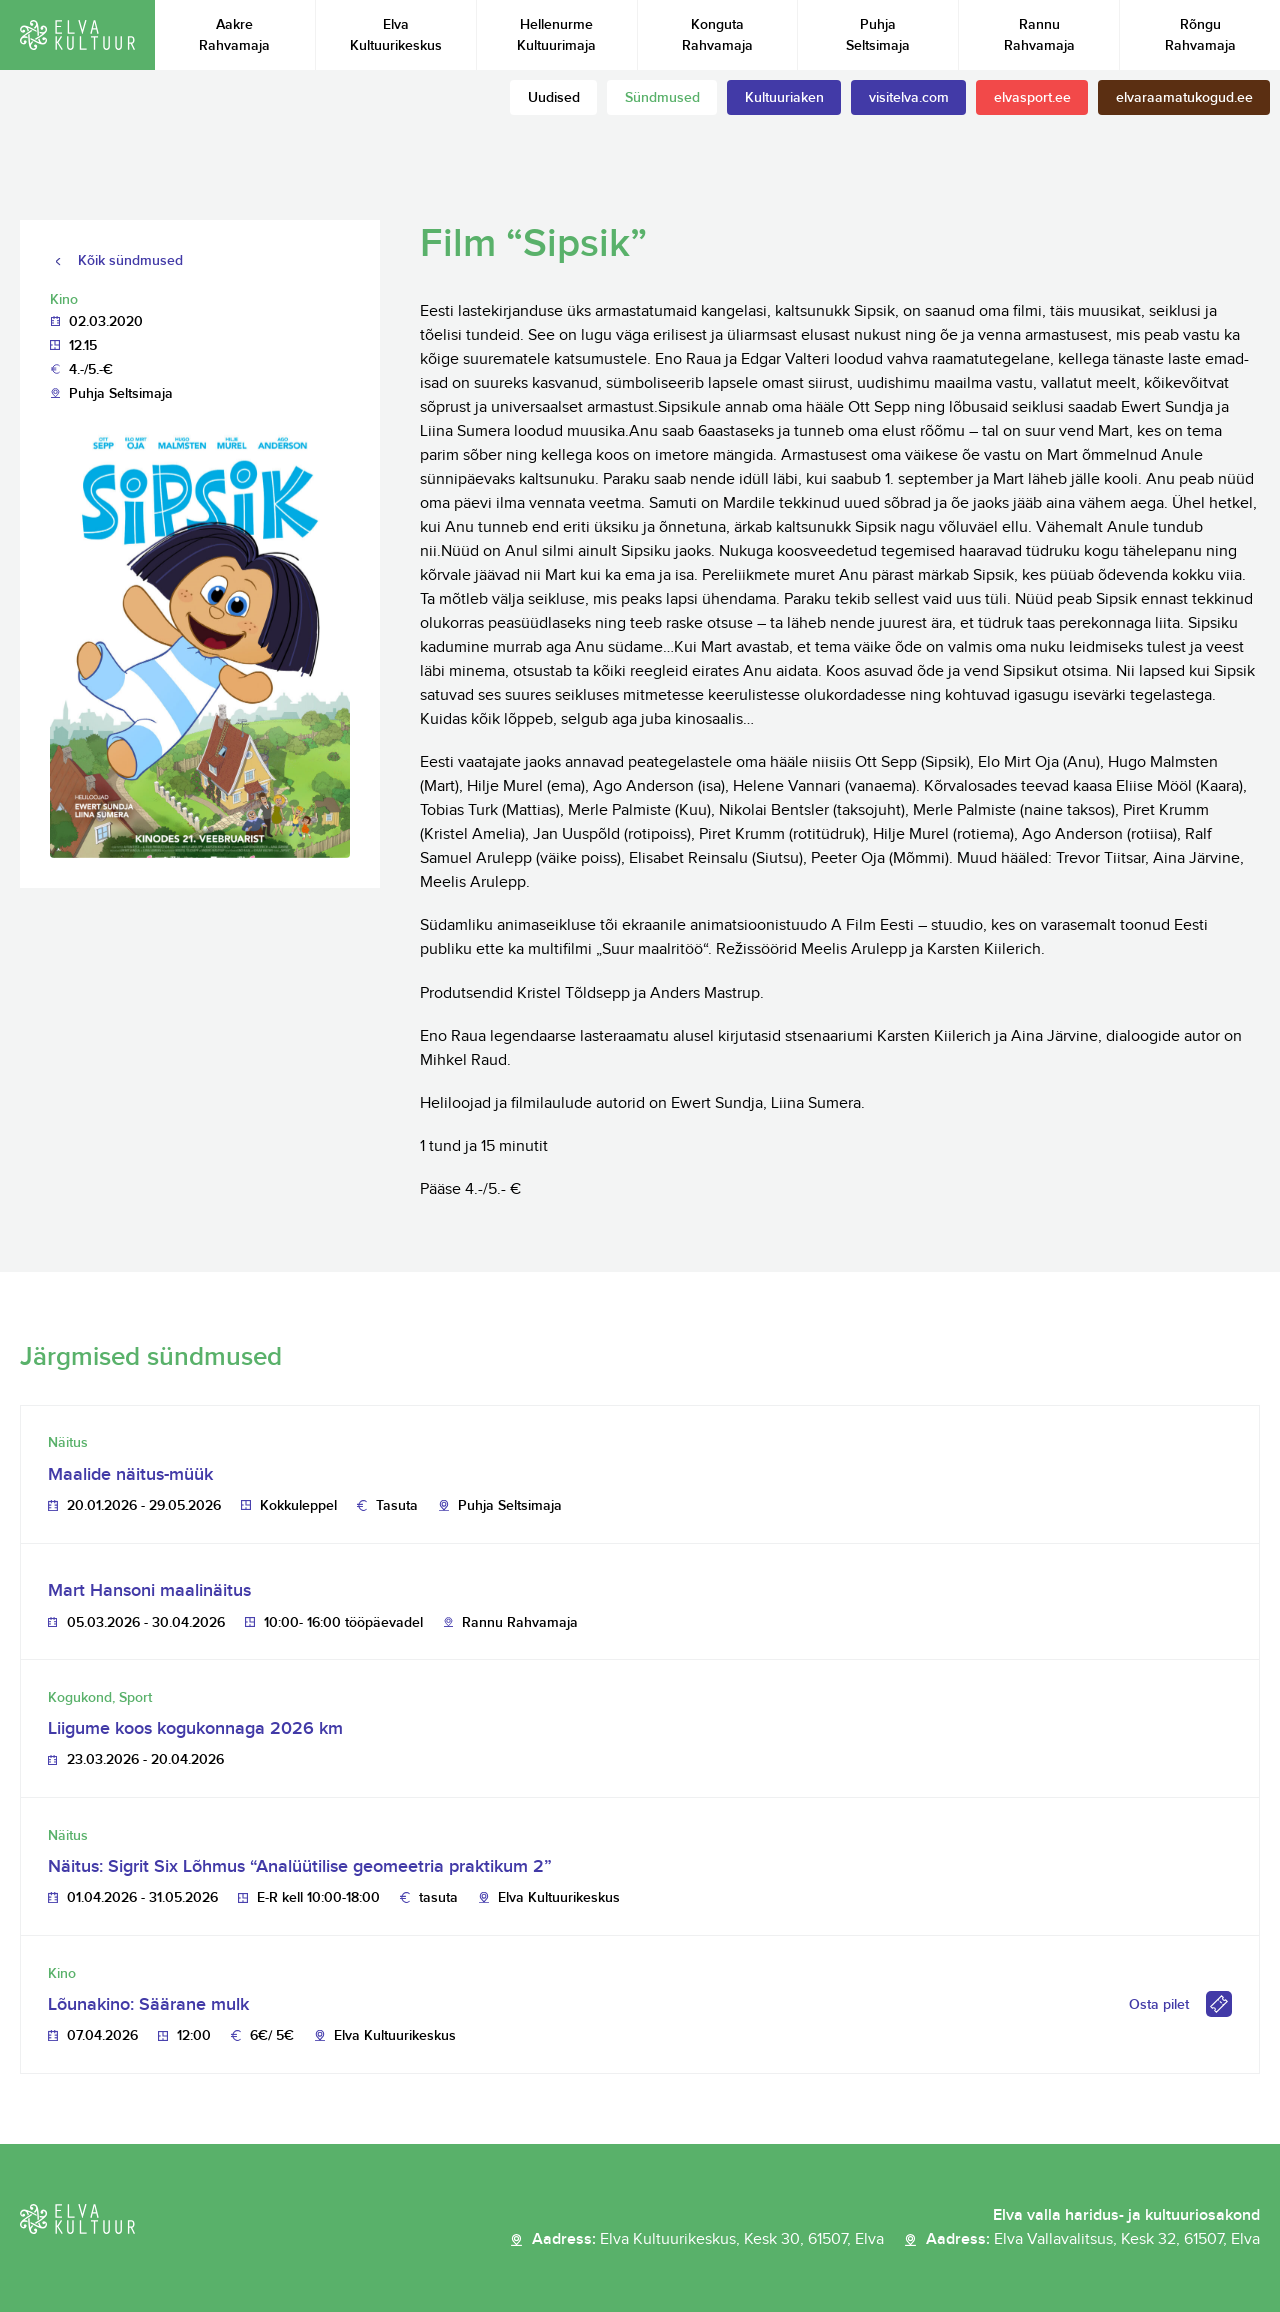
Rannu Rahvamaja (1039, 35)
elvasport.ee (1032, 97)
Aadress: (708, 2240)
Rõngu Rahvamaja (1200, 35)
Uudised (554, 97)
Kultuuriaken (784, 97)
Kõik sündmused (130, 260)
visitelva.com (909, 97)
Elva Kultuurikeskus (396, 35)
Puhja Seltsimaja (878, 35)
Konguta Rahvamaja (717, 35)
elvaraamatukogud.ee (1184, 97)
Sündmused (662, 97)
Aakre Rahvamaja (234, 35)
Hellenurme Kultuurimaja (556, 35)
